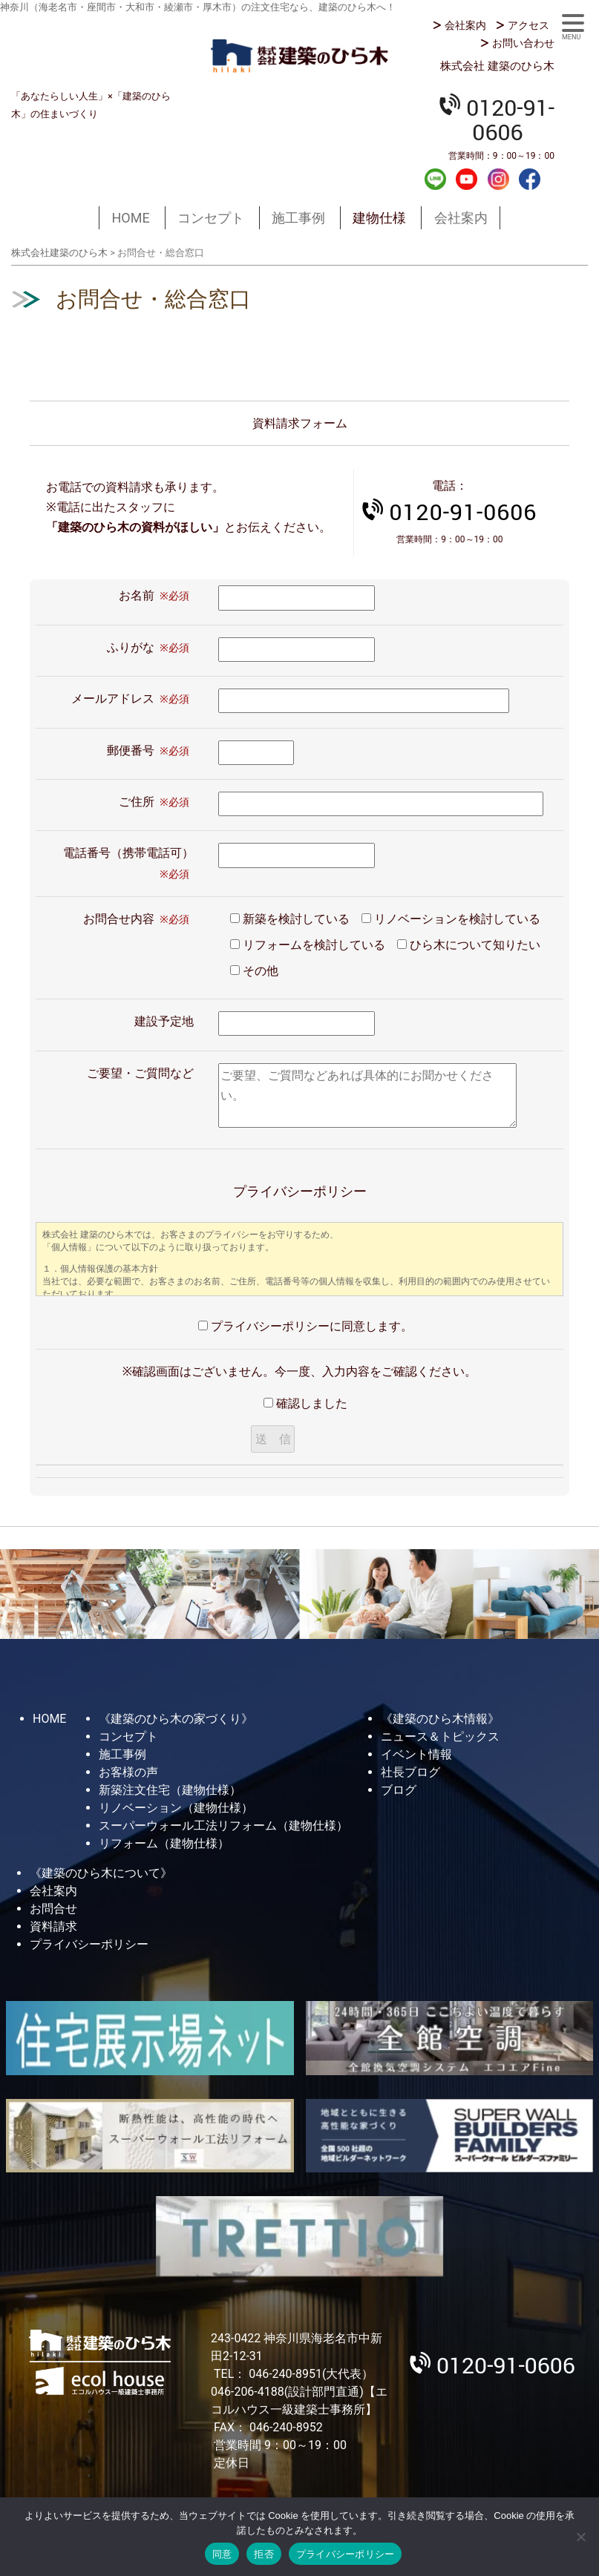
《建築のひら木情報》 (440, 1719)
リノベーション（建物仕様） (176, 1808)
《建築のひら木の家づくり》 (176, 1719)
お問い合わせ (523, 43)
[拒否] (580, 2536)
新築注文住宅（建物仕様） (170, 1790)
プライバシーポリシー (89, 1944)
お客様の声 (128, 1772)
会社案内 (465, 25)
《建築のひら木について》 (101, 1873)
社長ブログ (410, 1772)
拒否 (264, 2554)
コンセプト (210, 218)
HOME (130, 218)
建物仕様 (379, 218)
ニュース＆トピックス (440, 1736)
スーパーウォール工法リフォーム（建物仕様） (223, 1825)
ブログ (398, 1790)
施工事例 (298, 218)
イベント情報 (416, 1754)
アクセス (528, 25)
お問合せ (53, 1909)
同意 (222, 2554)
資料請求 (53, 1926)
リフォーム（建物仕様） (164, 1843)
